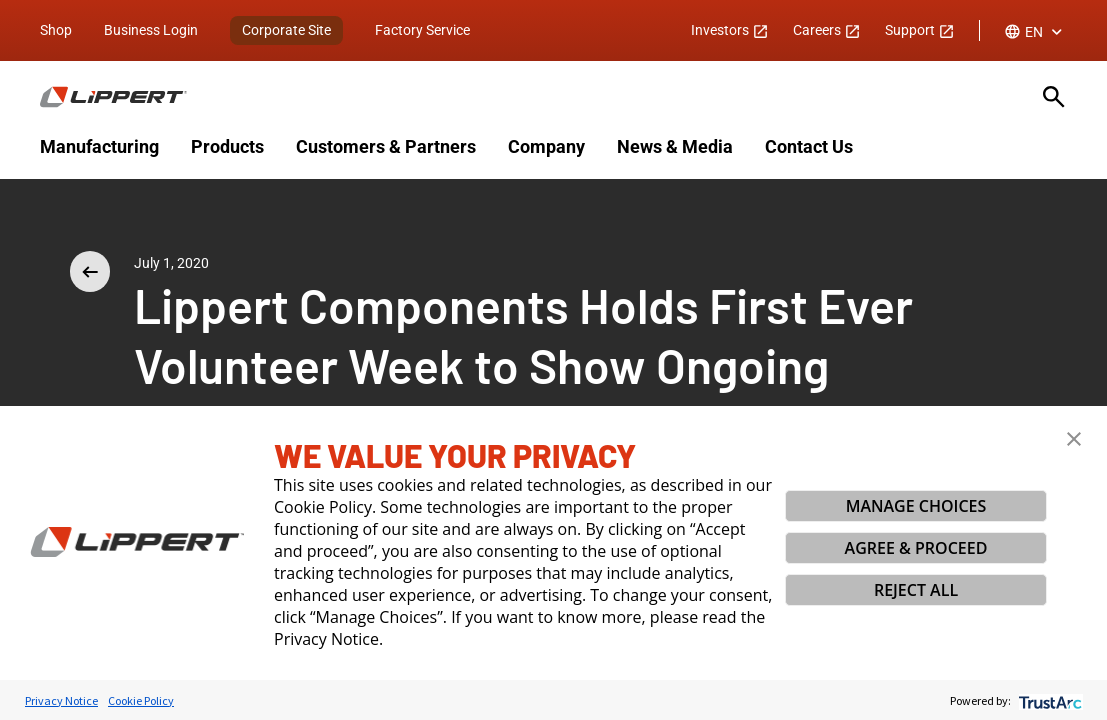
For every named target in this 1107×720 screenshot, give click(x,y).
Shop (56, 30)
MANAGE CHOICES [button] (916, 506)
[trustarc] (1048, 700)
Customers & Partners (386, 146)
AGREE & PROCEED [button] (916, 548)
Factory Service (422, 30)
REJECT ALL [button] (916, 590)
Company (546, 146)
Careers (827, 30)
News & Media (675, 146)
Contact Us (809, 146)
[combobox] (1035, 32)
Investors (730, 30)
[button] (1074, 439)
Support (920, 30)
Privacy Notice (61, 700)
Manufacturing (99, 146)
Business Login (151, 30)
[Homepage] (529, 97)
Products (227, 146)
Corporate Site (286, 30)
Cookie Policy (141, 700)
